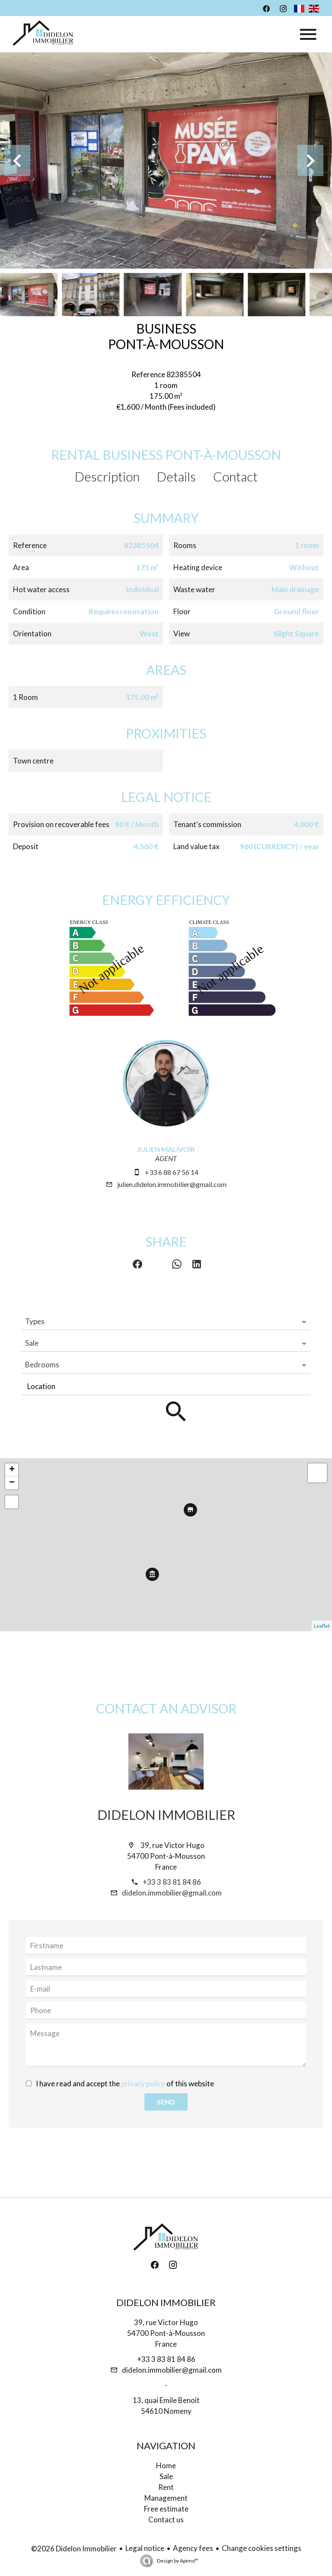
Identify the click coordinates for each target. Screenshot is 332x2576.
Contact (235, 476)
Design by (177, 2560)
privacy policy (143, 2083)
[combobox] (166, 1321)
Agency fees (193, 2548)
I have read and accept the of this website (125, 2083)
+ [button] (12, 1469)
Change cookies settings (261, 2548)
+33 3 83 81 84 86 (172, 1881)
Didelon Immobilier (166, 1814)
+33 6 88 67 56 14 (171, 1172)
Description (107, 476)
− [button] (12, 1482)
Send (166, 2102)
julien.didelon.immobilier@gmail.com (172, 1184)
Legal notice (144, 2548)
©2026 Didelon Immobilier (74, 2548)
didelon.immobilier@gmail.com (172, 1892)
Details (176, 476)
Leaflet (322, 1626)
